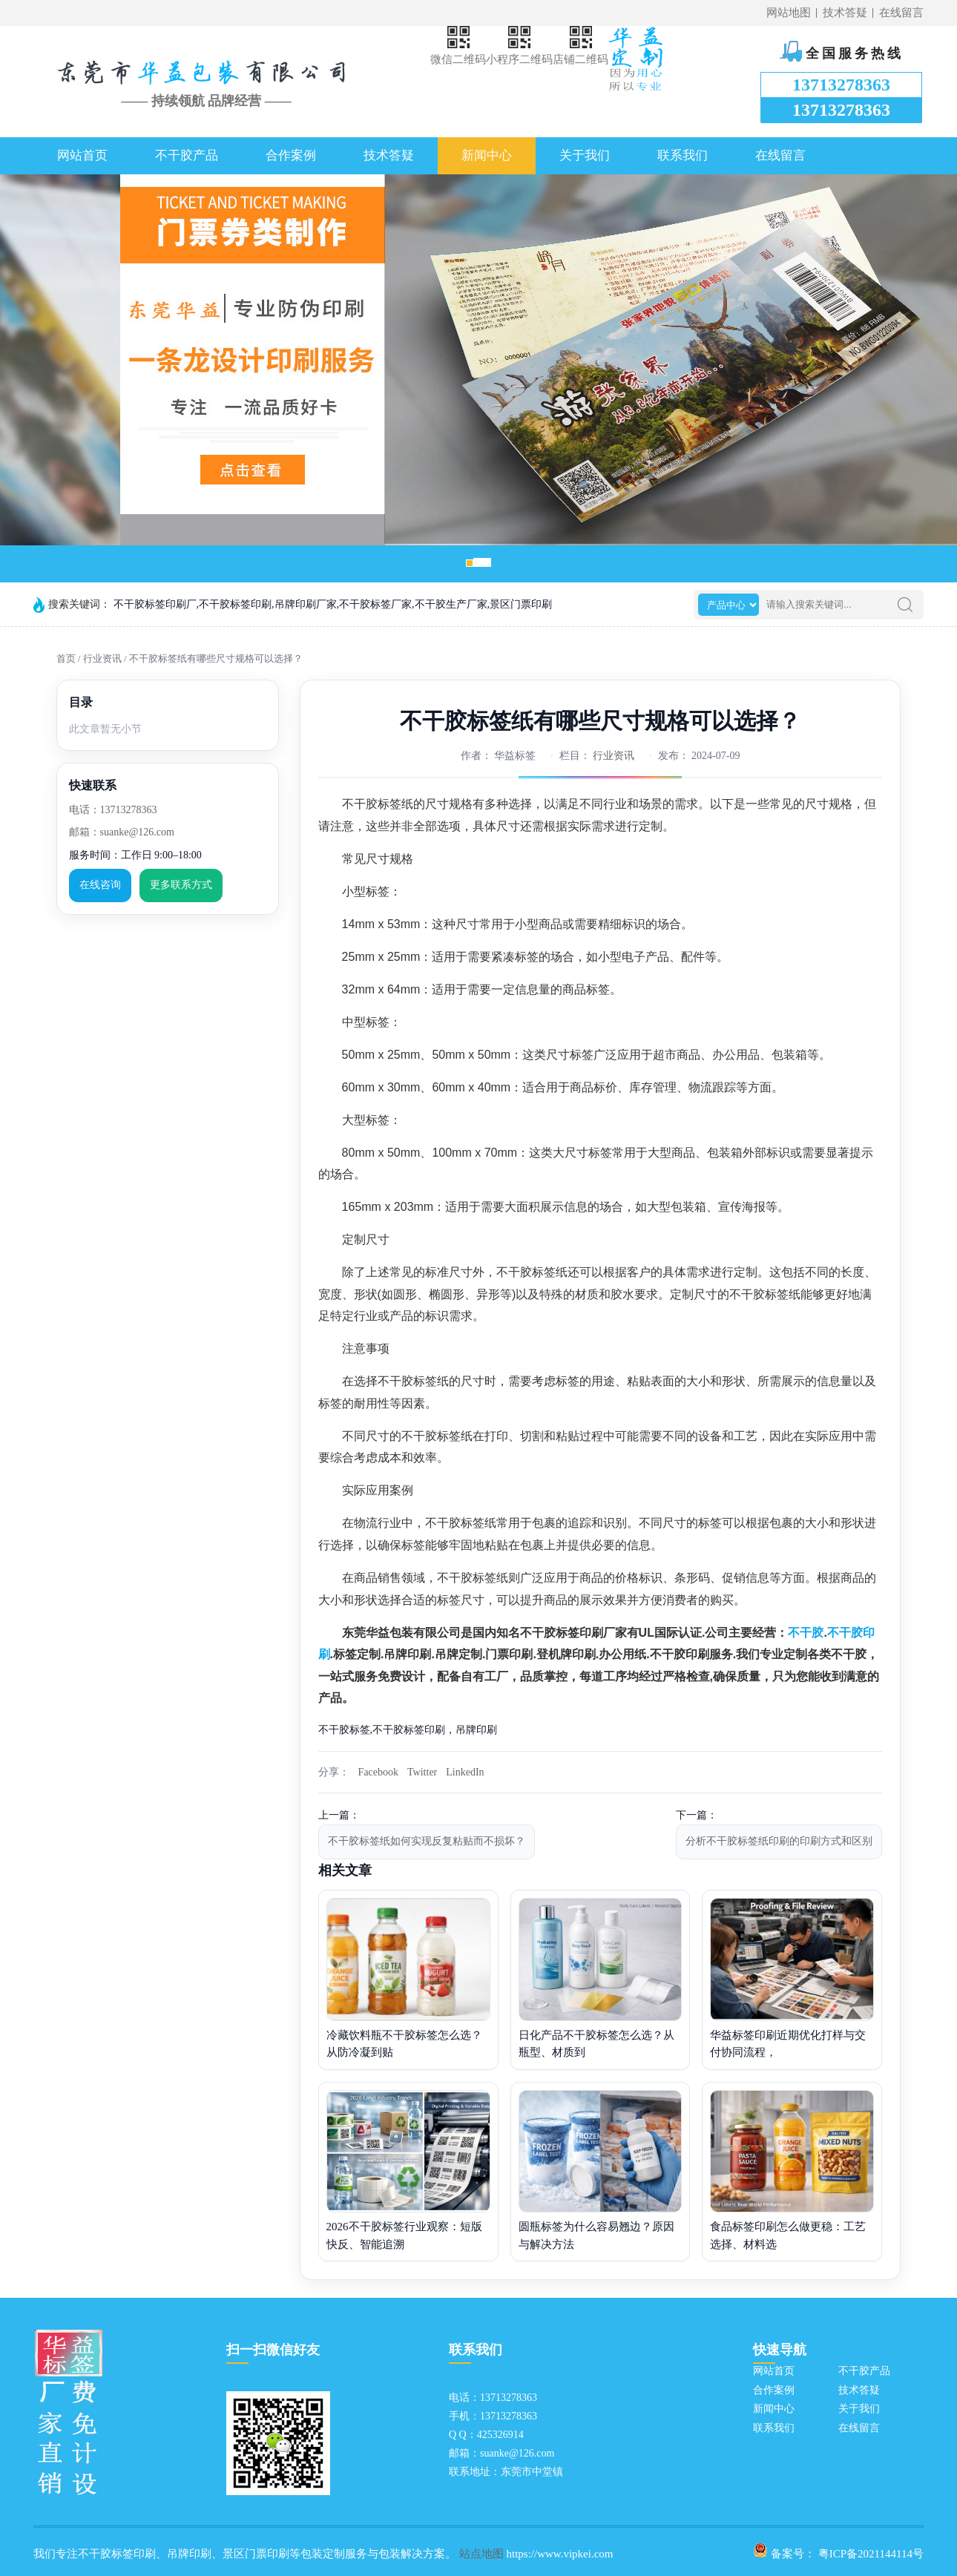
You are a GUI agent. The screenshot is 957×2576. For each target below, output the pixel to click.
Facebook (378, 1772)
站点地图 (481, 2554)
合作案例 (291, 155)
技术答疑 (845, 13)
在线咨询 (100, 884)
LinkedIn (465, 1772)
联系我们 (682, 155)
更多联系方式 (181, 884)
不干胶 (805, 1632)
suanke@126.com (517, 2453)
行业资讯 (102, 658)
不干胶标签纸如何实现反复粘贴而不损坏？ (426, 1841)
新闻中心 (486, 155)
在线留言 (901, 13)
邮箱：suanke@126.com (121, 832)
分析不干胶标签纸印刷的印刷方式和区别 (778, 1841)
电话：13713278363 (113, 809)
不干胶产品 (186, 155)
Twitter (422, 1772)
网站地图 (788, 13)
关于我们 (584, 155)
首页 (66, 658)
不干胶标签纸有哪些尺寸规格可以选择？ (216, 658)
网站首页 (82, 155)
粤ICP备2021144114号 (871, 2554)
